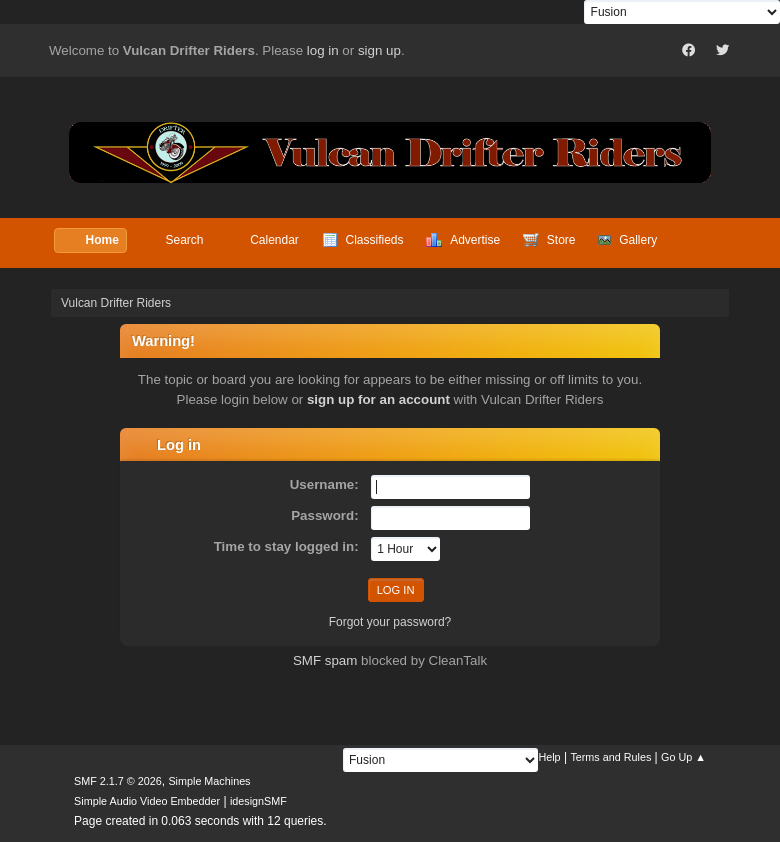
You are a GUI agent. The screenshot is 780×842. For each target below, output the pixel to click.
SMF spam (325, 660)
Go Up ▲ (683, 757)
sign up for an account (378, 399)
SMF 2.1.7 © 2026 (118, 781)
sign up (379, 50)
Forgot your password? (390, 622)
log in (323, 50)
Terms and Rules (610, 757)
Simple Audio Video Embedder (147, 801)
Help (549, 757)
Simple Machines (209, 781)
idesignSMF (258, 801)
